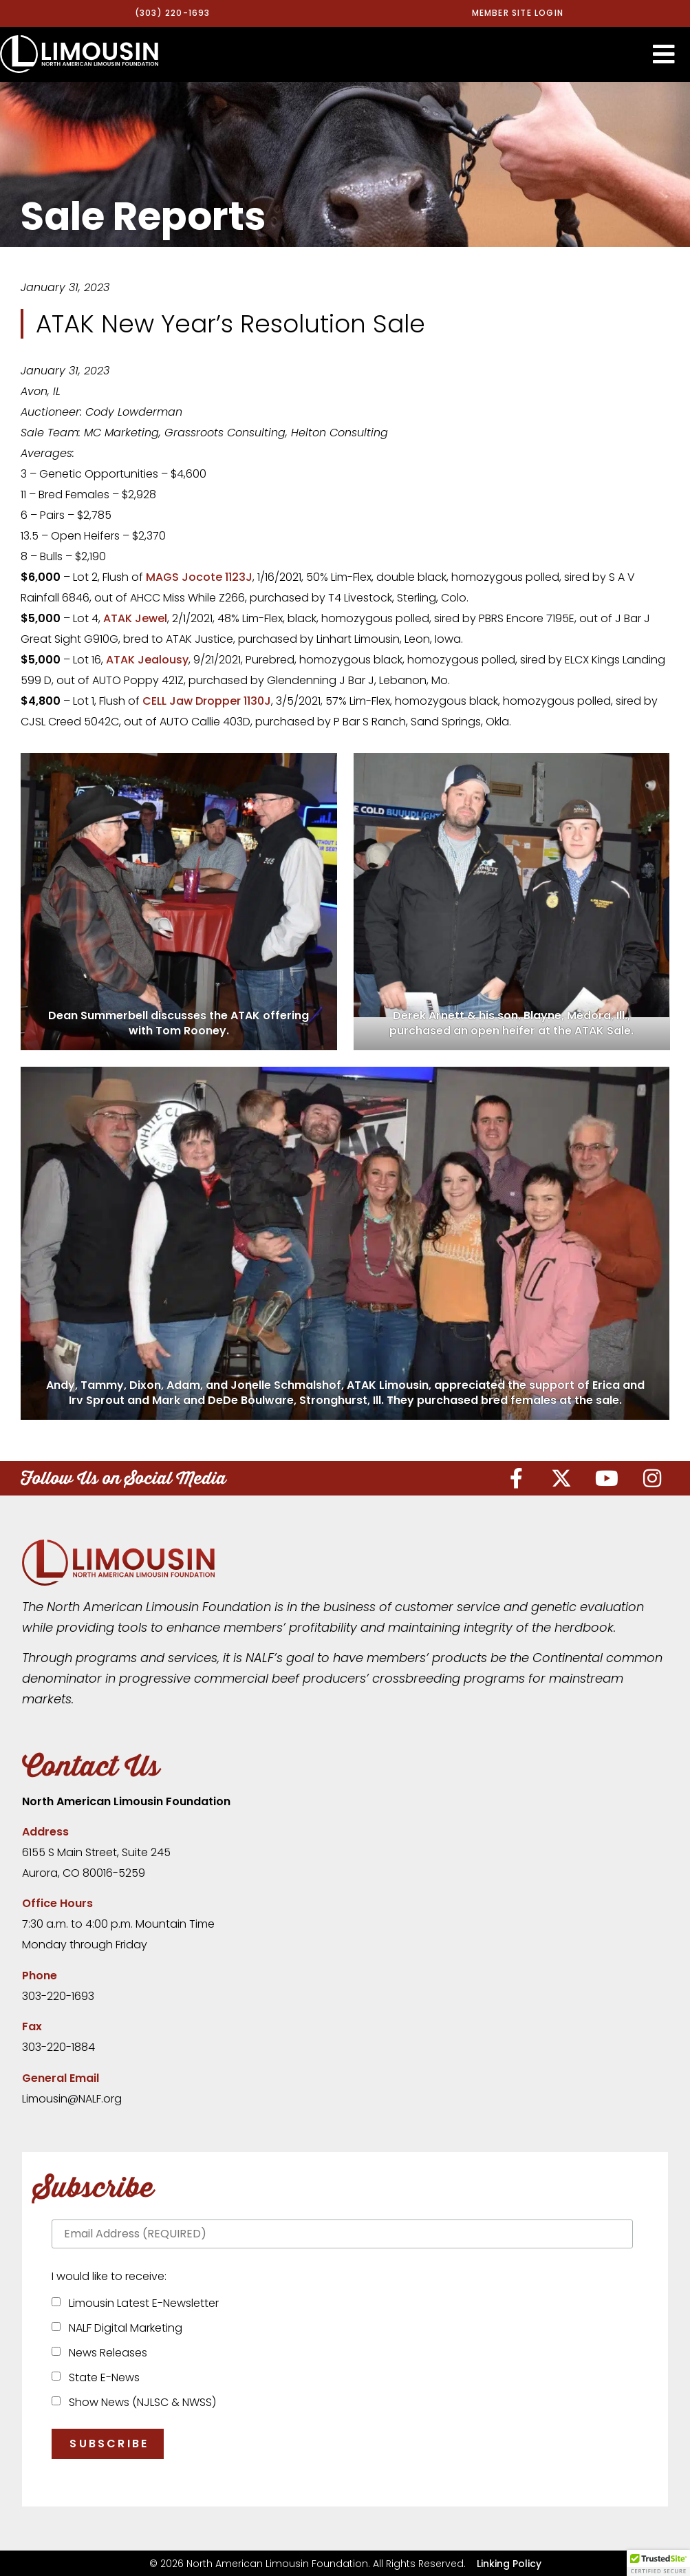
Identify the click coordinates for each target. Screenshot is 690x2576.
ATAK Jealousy (147, 660)
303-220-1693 (58, 1995)
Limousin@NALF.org (72, 2098)
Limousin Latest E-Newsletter (141, 2303)
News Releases (105, 2353)
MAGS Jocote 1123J (199, 577)
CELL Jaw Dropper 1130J (206, 701)
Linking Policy (509, 2563)
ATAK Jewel (135, 618)
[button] (664, 53)
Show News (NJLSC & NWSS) (139, 2402)
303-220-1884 (58, 2047)
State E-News (101, 2377)
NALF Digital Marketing (122, 2328)
